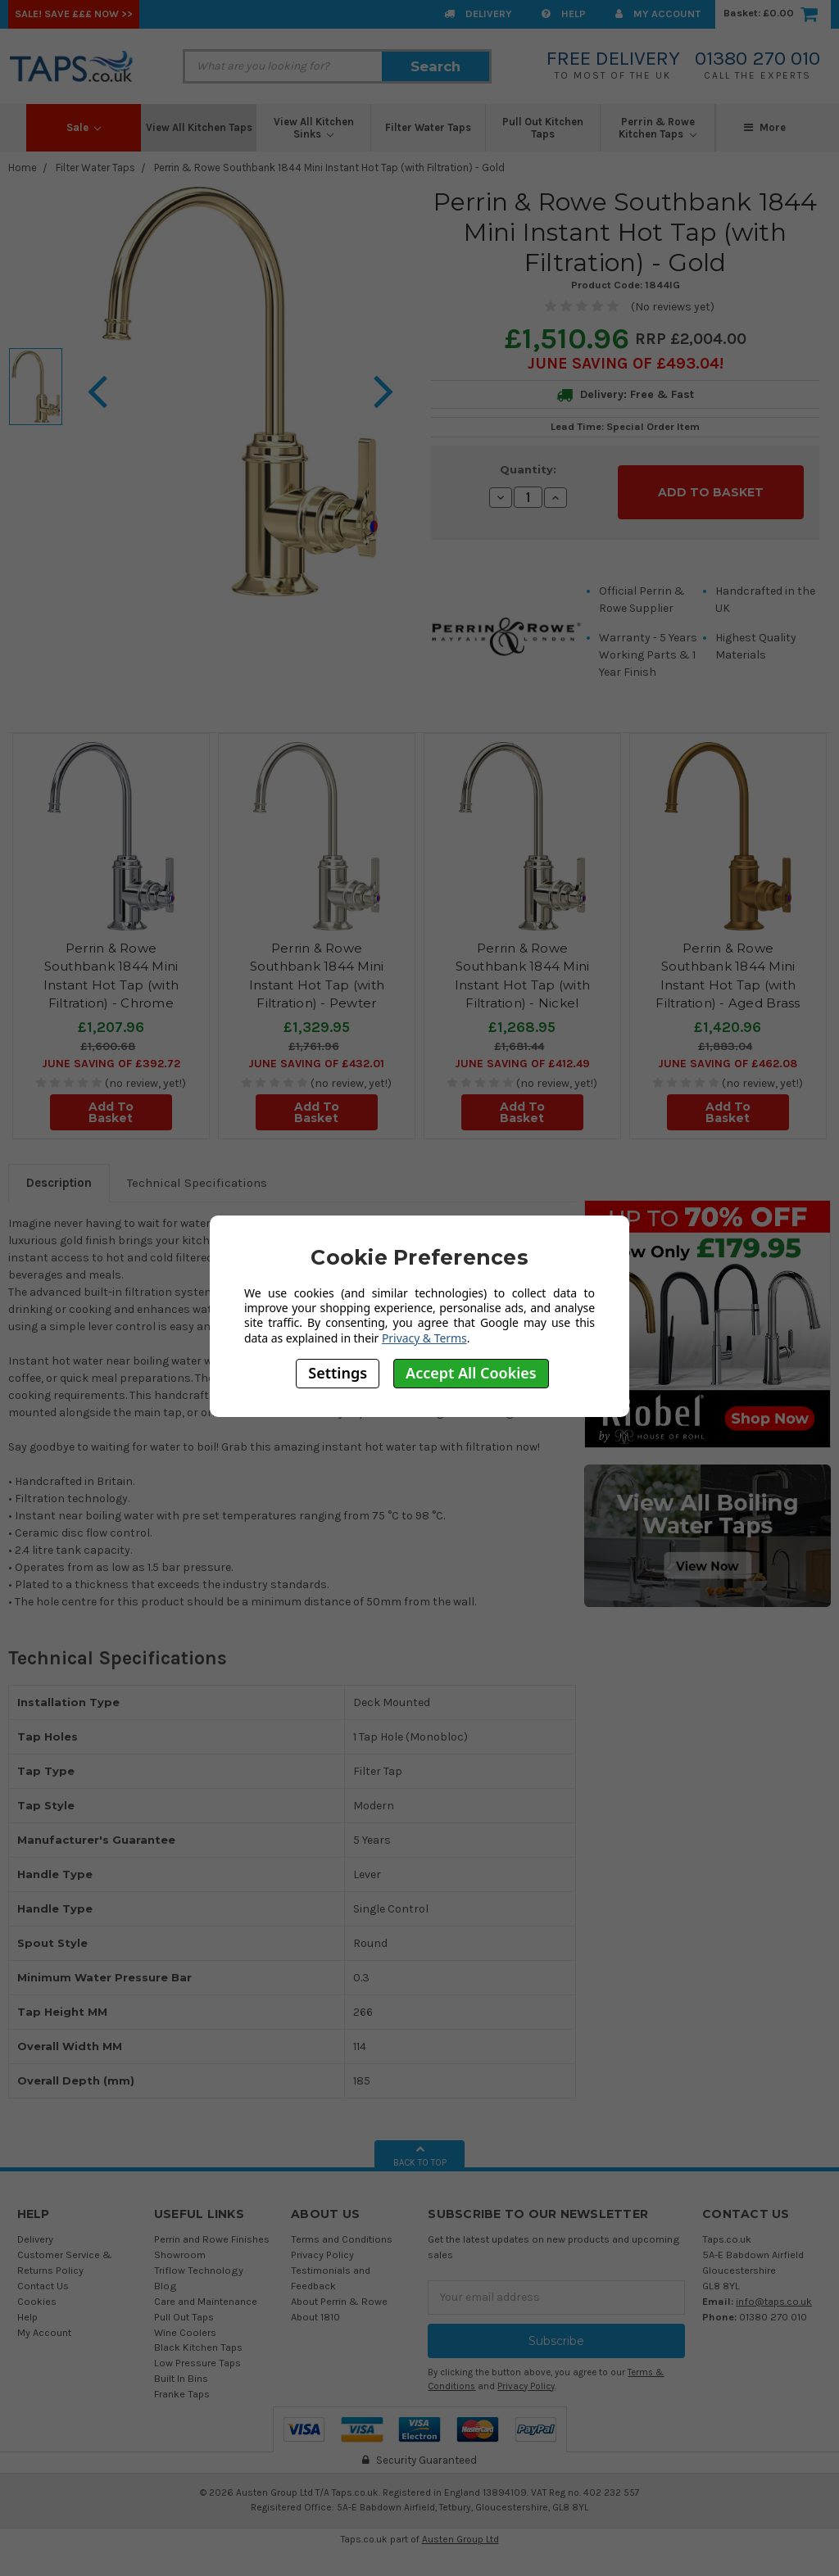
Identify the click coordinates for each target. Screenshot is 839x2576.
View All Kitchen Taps (199, 127)
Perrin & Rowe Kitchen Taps (657, 127)
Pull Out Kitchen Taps (542, 127)
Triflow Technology (198, 2260)
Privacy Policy (322, 2245)
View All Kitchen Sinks (314, 127)
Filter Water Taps (428, 127)
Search (435, 66)
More (765, 127)
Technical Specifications (197, 1173)
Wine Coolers (185, 2322)
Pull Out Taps (184, 2307)
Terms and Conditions (341, 2230)
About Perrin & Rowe (339, 2291)
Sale (84, 127)
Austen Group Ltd (460, 2530)
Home (22, 167)
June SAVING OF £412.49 (522, 1054)
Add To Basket (111, 1102)
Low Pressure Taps (197, 2353)
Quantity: (528, 469)
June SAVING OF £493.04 (623, 363)
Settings (337, 1373)
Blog (165, 2276)
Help (564, 13)
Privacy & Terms (424, 1338)
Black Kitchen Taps (198, 2338)
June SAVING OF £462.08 (727, 1054)
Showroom (180, 2245)
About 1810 (315, 2307)
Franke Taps (182, 2384)
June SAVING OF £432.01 (316, 1054)
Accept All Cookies (471, 1373)
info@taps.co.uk (774, 2291)
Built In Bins (181, 2369)
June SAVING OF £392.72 (111, 1054)
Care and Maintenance (205, 2291)
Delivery (478, 13)
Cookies (37, 2291)
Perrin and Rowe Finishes (212, 2230)
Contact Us (43, 2276)
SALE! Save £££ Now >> (74, 13)
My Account (658, 13)
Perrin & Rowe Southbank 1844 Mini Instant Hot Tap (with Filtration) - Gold (329, 167)
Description (59, 1173)
